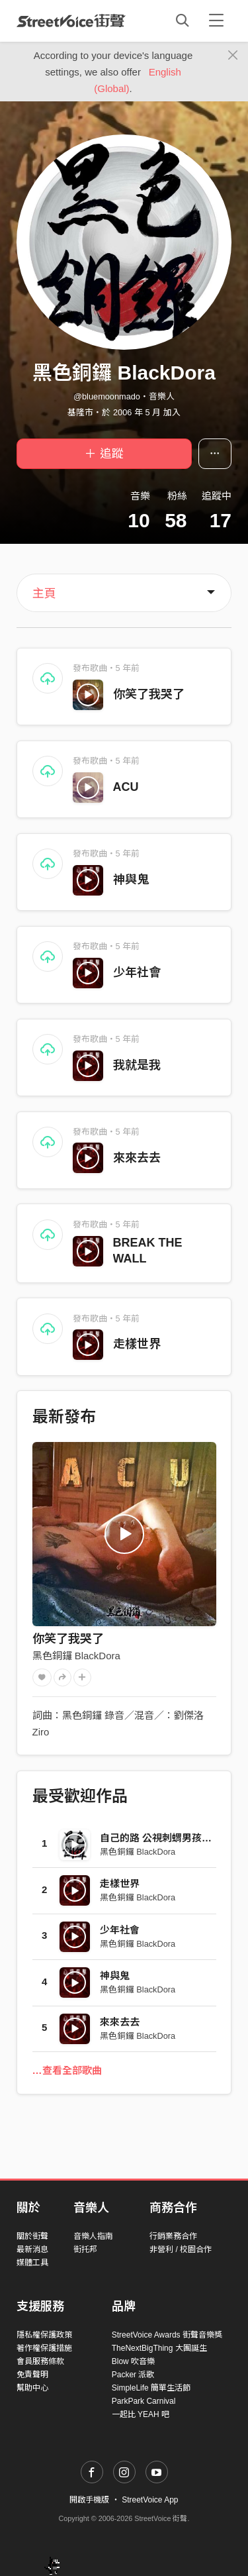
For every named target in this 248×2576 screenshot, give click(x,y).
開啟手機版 (89, 2499)
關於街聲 (32, 2236)
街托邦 (85, 2249)
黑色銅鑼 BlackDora (76, 1655)
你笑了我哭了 (149, 694)
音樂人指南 (93, 2236)
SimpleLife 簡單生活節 (151, 2388)
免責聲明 (32, 2374)
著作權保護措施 (44, 2348)
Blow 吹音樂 (133, 2361)
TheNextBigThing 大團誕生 (159, 2348)
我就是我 (137, 1065)
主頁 (44, 593)
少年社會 (137, 972)
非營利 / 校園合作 (180, 2249)
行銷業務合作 (173, 2236)
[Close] (233, 56)
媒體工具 (32, 2262)
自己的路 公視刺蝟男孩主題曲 (165, 1837)
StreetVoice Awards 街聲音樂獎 (167, 2335)
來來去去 (137, 1157)
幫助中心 (32, 2388)
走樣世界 (137, 1344)
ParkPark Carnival (144, 2401)
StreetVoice (71, 20)
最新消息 (32, 2249)
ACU (126, 787)
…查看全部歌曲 (67, 2070)
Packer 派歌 (133, 2374)
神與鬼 (131, 879)
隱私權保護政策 (44, 2335)
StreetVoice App (150, 2499)
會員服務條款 (40, 2361)
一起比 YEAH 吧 (140, 2414)
